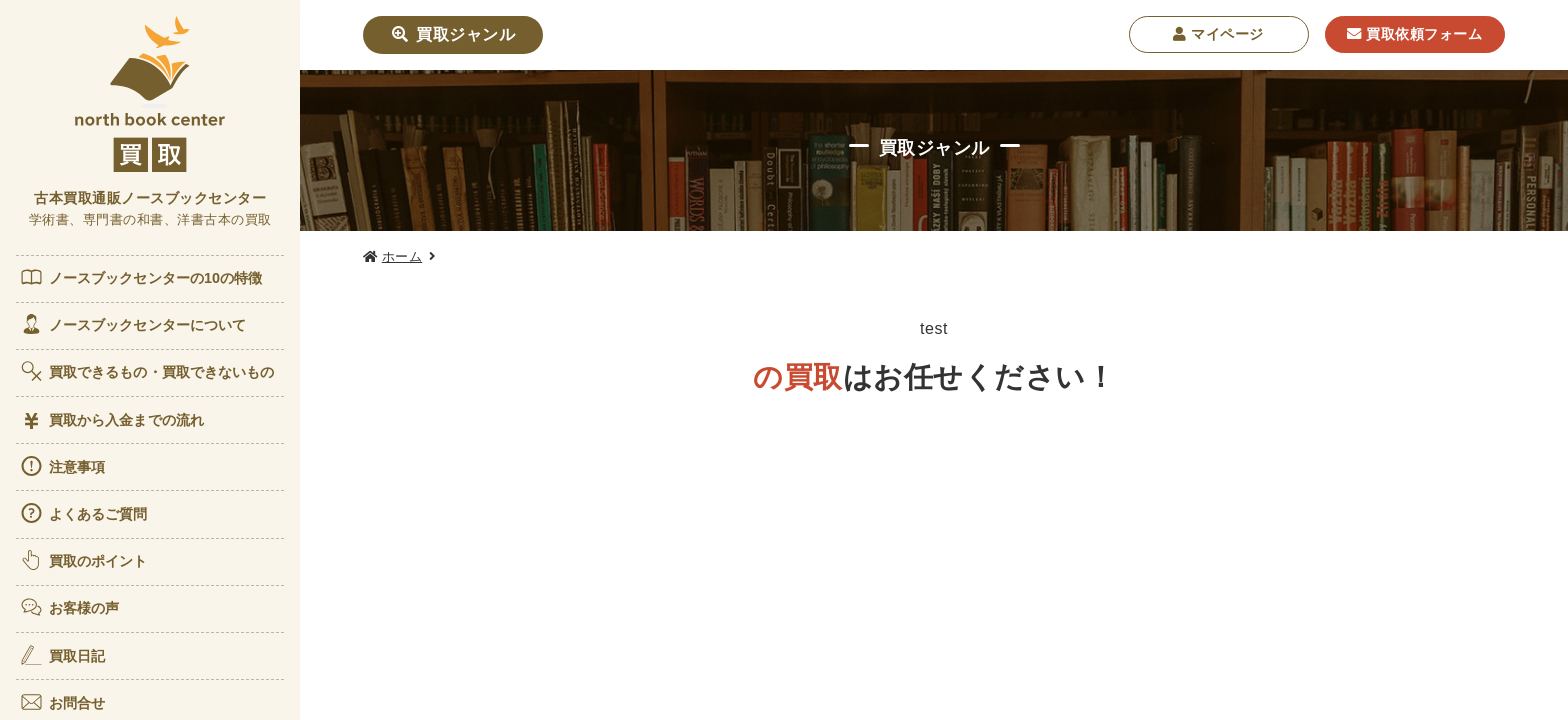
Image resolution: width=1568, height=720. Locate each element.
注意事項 (62, 466)
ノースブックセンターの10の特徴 (141, 277)
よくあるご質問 (83, 513)
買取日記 (62, 655)
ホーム (402, 256)
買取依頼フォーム (1414, 34)
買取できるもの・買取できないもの (147, 371)
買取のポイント (83, 560)
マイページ (1218, 34)
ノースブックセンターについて (132, 324)
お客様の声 (69, 607)
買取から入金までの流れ (111, 420)
